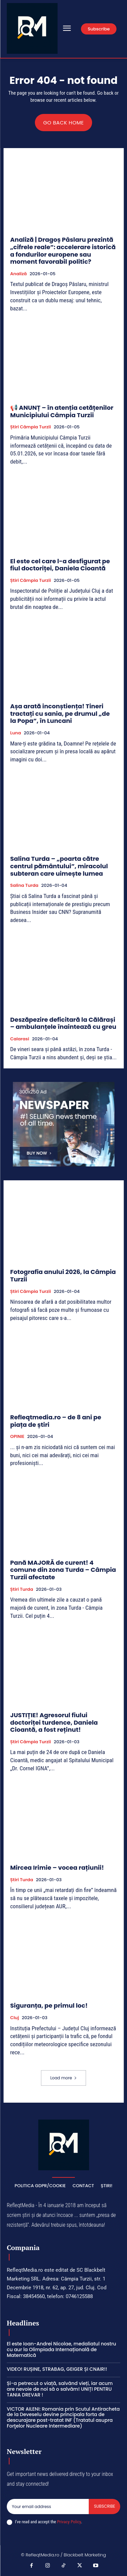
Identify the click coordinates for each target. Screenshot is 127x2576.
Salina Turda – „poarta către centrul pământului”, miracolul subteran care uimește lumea (59, 865)
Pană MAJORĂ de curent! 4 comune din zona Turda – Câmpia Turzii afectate (63, 1569)
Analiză (18, 274)
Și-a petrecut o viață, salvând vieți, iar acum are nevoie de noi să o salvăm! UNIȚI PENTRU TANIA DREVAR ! (60, 2389)
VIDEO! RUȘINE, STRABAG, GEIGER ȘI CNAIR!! (57, 2369)
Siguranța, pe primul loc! (49, 2005)
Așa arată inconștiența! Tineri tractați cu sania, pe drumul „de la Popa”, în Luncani (60, 713)
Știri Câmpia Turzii (30, 427)
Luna (15, 733)
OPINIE (17, 1436)
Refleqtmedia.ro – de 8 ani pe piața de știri (55, 1421)
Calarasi (19, 1039)
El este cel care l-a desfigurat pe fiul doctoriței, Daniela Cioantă (60, 565)
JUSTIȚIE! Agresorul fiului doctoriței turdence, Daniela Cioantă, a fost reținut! (54, 1722)
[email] (48, 2506)
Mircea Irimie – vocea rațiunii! (57, 1867)
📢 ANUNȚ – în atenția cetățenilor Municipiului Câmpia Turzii (61, 411)
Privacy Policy (69, 2521)
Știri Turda (21, 1589)
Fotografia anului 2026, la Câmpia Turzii (63, 1275)
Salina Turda (24, 885)
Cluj (14, 2017)
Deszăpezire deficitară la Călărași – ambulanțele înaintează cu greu (63, 1023)
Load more (63, 2078)
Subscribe (104, 2506)
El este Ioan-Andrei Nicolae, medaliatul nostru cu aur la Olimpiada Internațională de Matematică (61, 2349)
